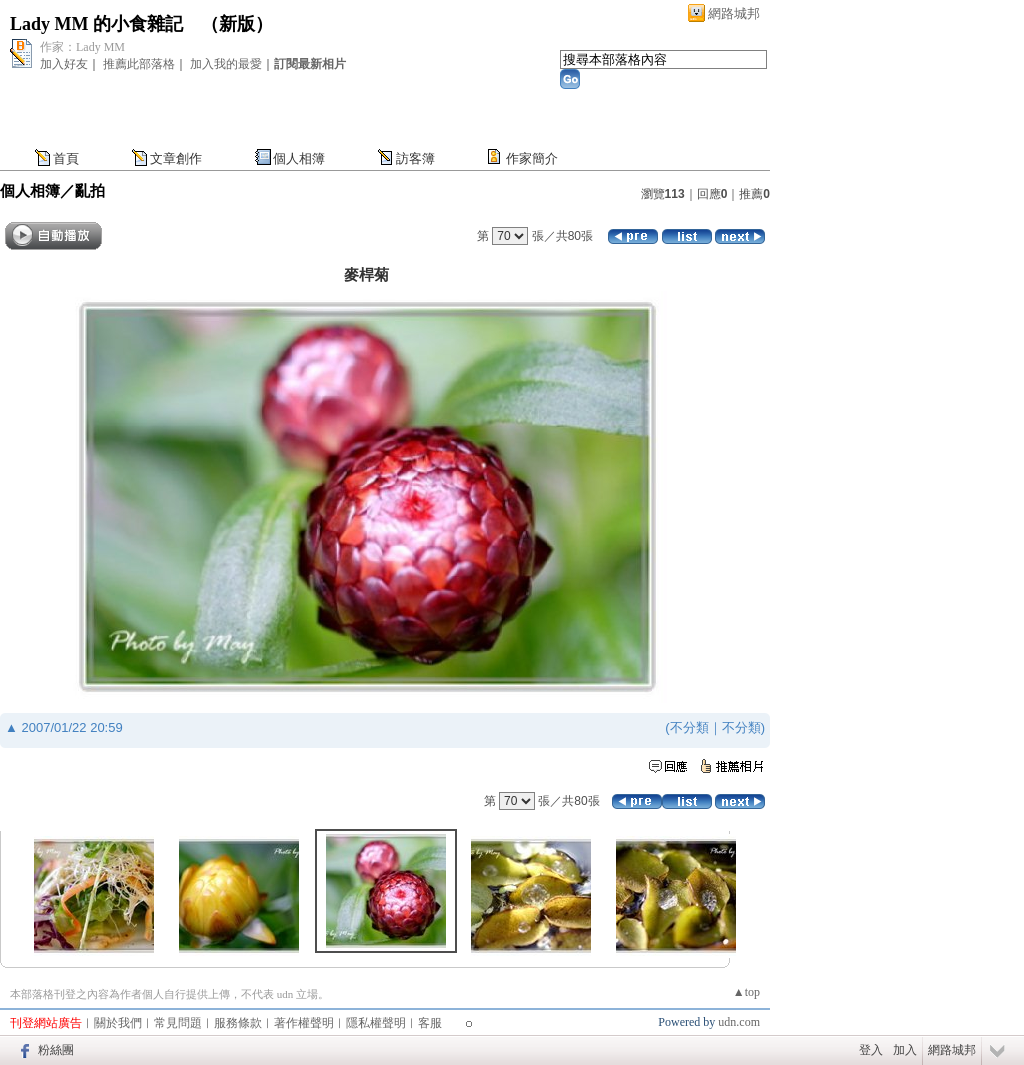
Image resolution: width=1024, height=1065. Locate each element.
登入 (871, 1050)
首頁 (66, 158)
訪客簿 (415, 158)
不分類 (689, 727)
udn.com (739, 1022)
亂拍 (90, 190)
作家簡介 (532, 158)
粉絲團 (56, 1050)
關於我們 (118, 1023)
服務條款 (238, 1023)
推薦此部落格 (139, 64)
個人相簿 (299, 158)
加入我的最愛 (226, 64)
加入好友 (64, 64)
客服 (430, 1023)
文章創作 (176, 158)
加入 (905, 1050)
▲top (746, 992)
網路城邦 (734, 13)
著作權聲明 (304, 1023)
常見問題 (178, 1023)
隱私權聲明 (376, 1023)
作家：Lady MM (82, 47)
